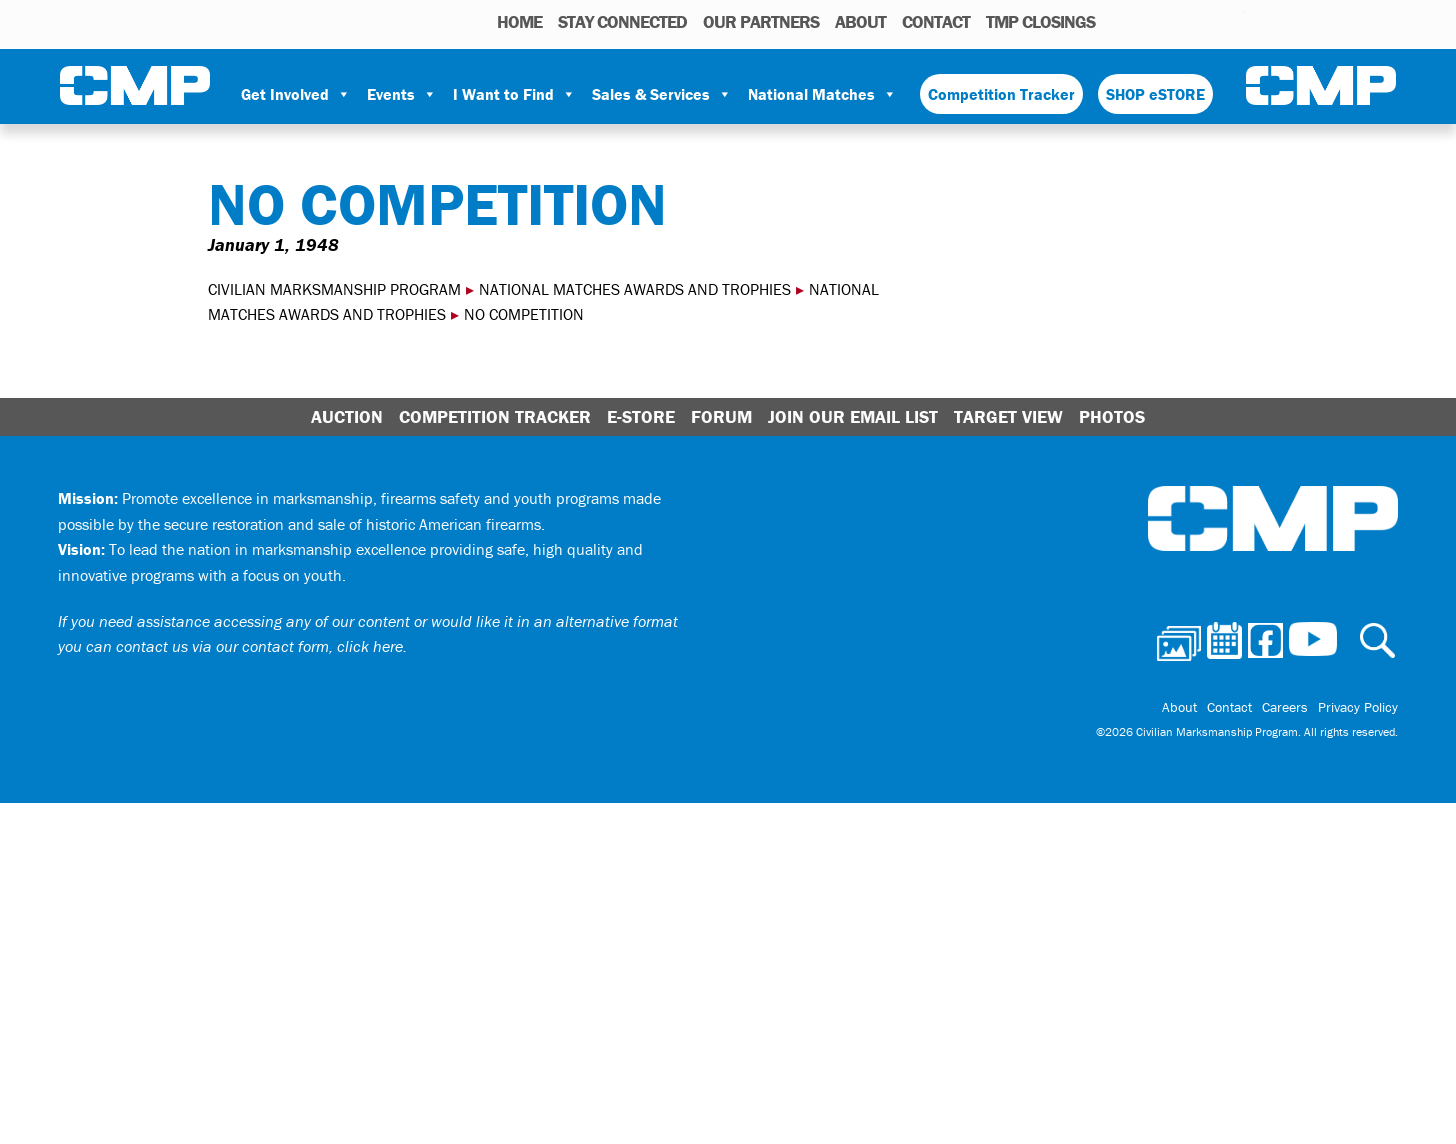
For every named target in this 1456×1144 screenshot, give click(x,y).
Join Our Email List (853, 416)
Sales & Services (662, 94)
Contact (936, 21)
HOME (519, 21)
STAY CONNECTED (622, 21)
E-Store (641, 416)
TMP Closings (1040, 21)
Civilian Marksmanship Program (135, 86)
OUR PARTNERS (761, 21)
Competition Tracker (1001, 94)
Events (402, 94)
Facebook (1178, 21)
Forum (721, 416)
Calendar (1149, 21)
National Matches (822, 94)
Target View (1008, 416)
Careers (1285, 707)
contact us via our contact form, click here (259, 646)
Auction (347, 416)
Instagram (1204, 21)
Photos (1118, 21)
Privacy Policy (1358, 707)
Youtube (1232, 21)
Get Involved (296, 94)
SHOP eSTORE (1155, 94)
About (860, 21)
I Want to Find (514, 94)
